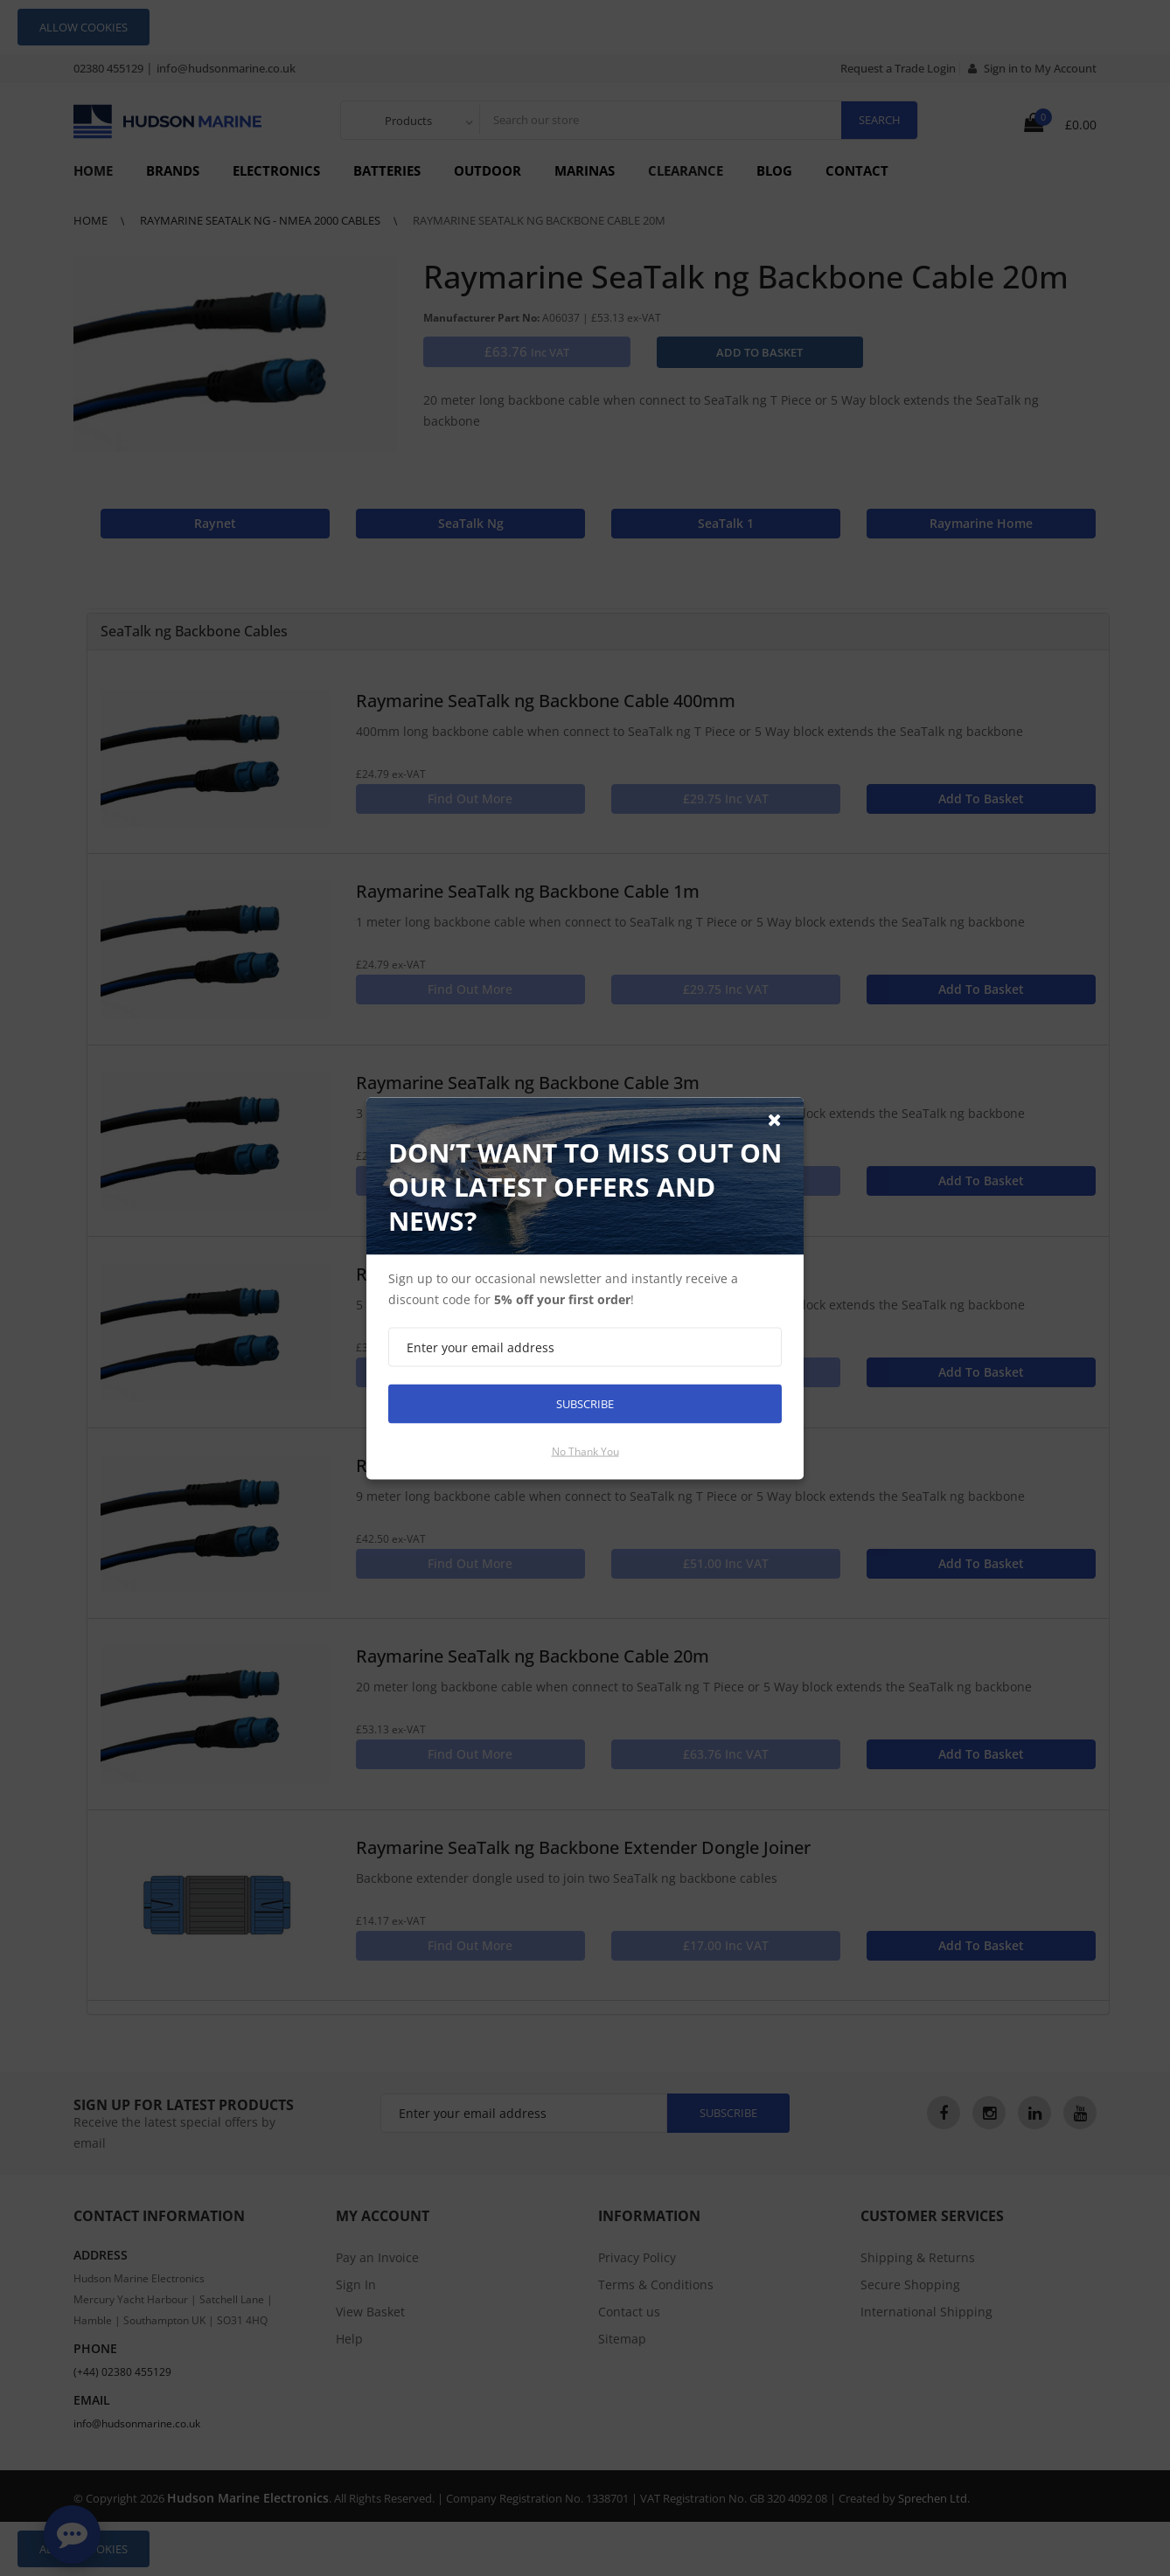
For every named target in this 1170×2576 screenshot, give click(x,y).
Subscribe (585, 1403)
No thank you (585, 1450)
